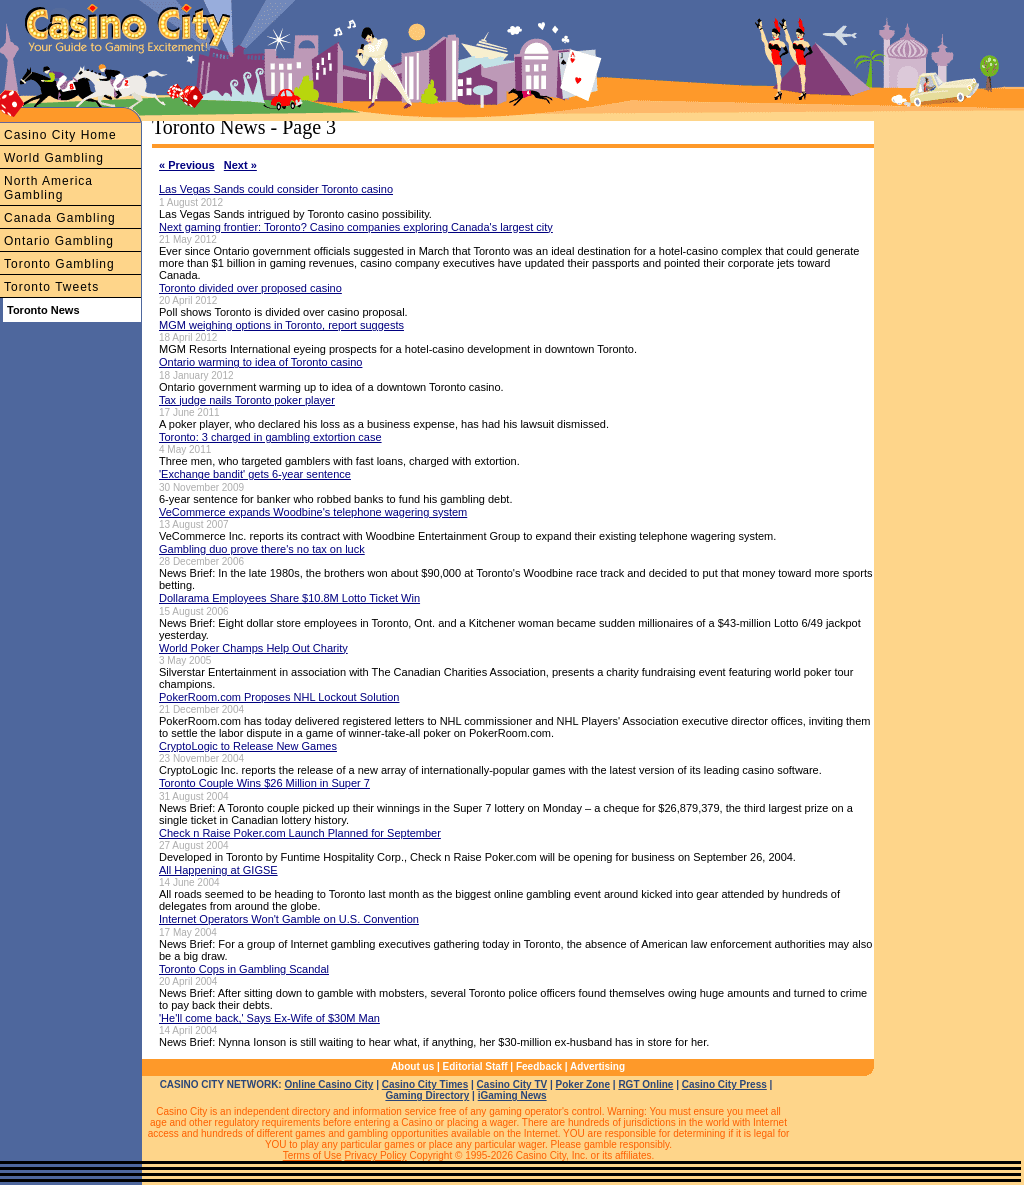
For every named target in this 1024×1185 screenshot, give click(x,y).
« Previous (187, 165)
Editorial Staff (475, 1066)
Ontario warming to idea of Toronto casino (260, 362)
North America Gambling (48, 188)
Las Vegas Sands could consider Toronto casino (276, 189)
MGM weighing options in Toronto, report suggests (281, 325)
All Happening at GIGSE (218, 870)
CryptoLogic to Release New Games (248, 746)
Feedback (539, 1066)
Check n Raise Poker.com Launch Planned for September (300, 833)
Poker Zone (583, 1084)
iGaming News (512, 1095)
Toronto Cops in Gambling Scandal (244, 969)
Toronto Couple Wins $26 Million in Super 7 (264, 783)
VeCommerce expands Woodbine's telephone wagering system (313, 512)
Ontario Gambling (59, 241)
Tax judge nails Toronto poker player (247, 400)
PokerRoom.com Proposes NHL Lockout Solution (279, 697)
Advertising (597, 1066)
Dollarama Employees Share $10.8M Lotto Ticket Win (289, 598)
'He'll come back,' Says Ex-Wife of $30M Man (269, 1018)
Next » (240, 165)
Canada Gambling (60, 218)
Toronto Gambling (59, 264)
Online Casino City (328, 1084)
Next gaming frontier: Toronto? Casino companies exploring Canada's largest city (356, 227)
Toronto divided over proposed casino (250, 288)
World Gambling (54, 158)
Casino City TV (512, 1084)
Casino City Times (425, 1084)
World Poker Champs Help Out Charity (253, 648)
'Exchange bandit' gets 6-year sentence (255, 474)
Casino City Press (724, 1084)
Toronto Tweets (51, 287)
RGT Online (645, 1084)
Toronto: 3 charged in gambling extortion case (270, 437)
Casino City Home (60, 135)
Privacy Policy (375, 1155)
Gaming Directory (427, 1095)
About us (412, 1066)
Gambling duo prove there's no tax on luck (262, 549)
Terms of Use (312, 1155)
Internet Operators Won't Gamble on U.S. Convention (289, 919)
